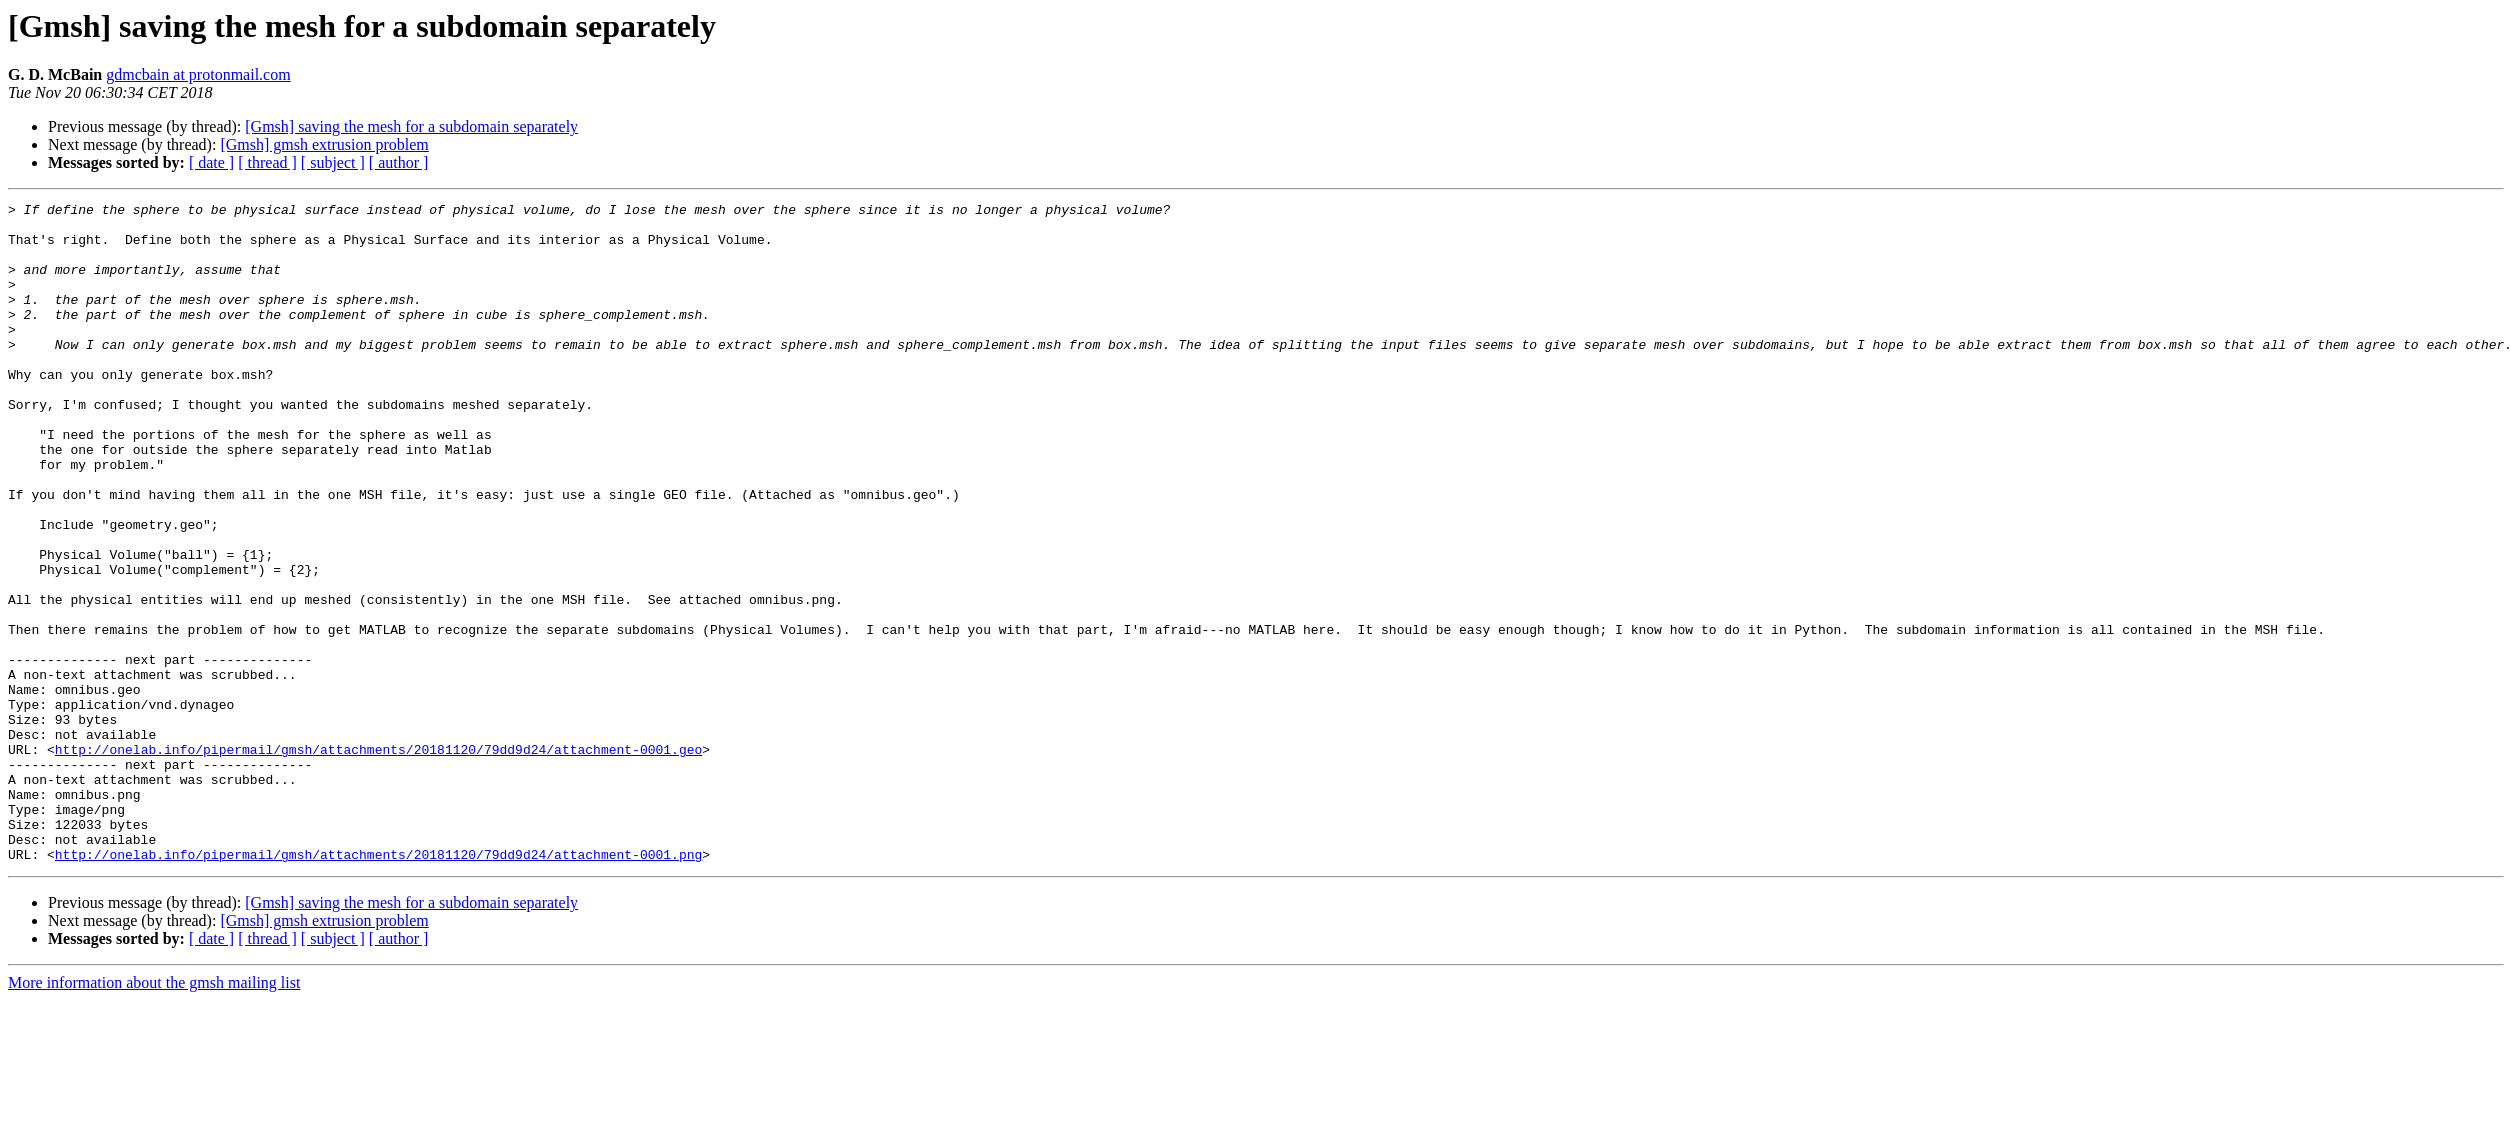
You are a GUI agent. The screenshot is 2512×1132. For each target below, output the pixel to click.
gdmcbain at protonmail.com (198, 74)
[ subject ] (333, 162)
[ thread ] (267, 162)
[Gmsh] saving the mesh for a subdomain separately (411, 126)
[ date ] (211, 162)
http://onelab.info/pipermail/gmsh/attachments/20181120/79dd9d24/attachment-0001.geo (378, 860)
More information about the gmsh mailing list (154, 1114)
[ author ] (399, 162)
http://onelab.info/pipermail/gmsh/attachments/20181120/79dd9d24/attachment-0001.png (378, 986)
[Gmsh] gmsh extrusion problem (324, 144)
